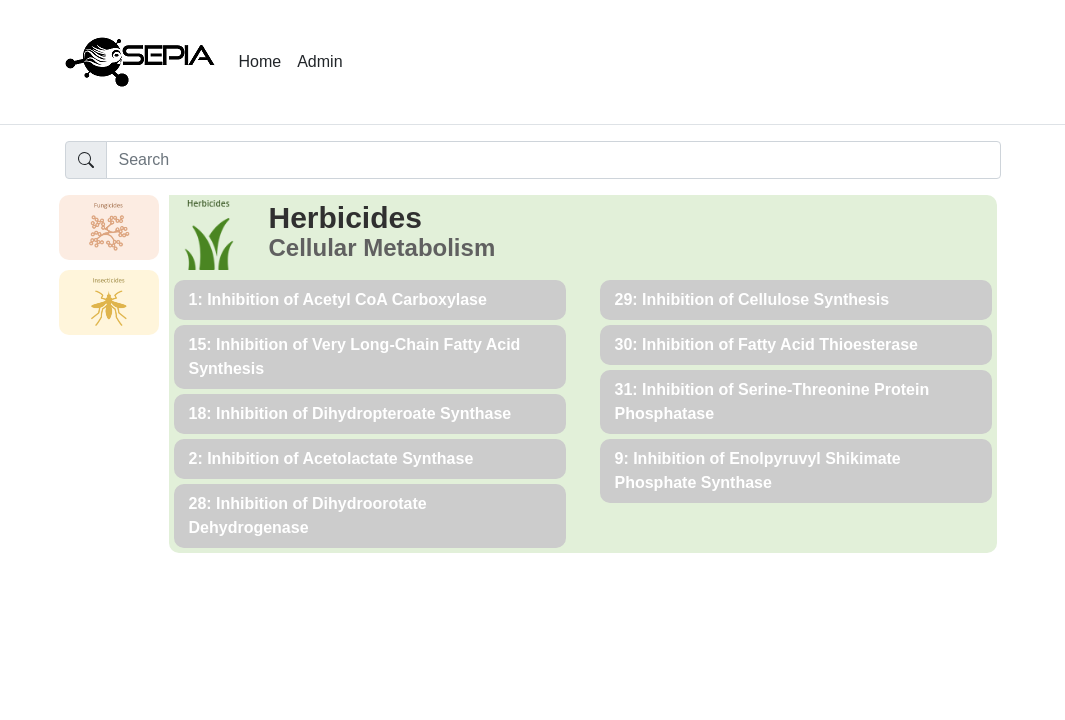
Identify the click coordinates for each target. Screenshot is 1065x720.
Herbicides (345, 217)
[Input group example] (553, 160)
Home (260, 61)
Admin (319, 61)
